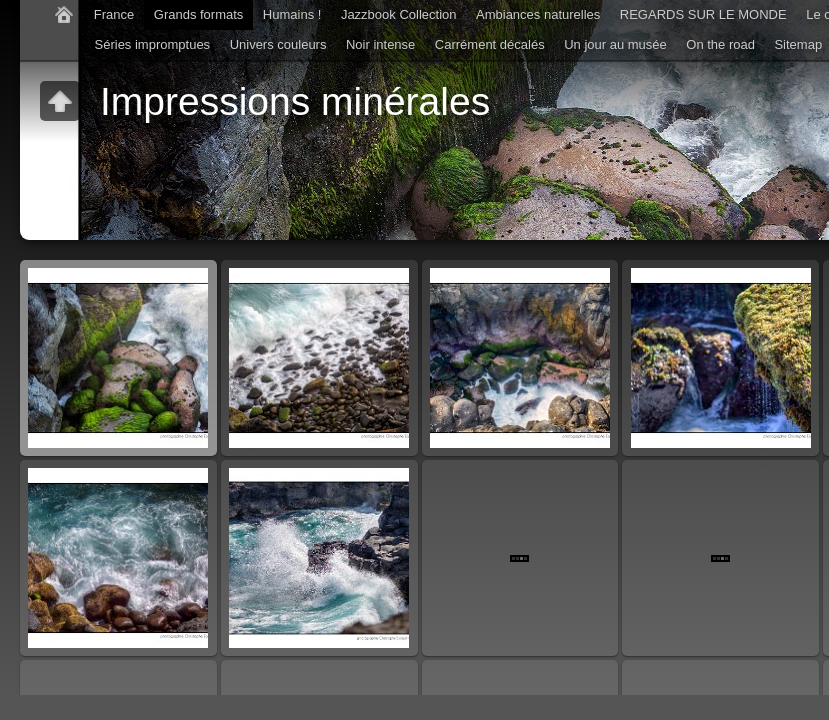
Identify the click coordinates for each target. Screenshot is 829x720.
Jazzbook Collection (399, 14)
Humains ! (292, 14)
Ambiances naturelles (538, 14)
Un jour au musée (615, 44)
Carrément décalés (490, 44)
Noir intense (380, 44)
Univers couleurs (278, 44)
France (114, 14)
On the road (720, 44)
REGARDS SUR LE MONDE (703, 14)
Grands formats (199, 14)
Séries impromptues (153, 44)
